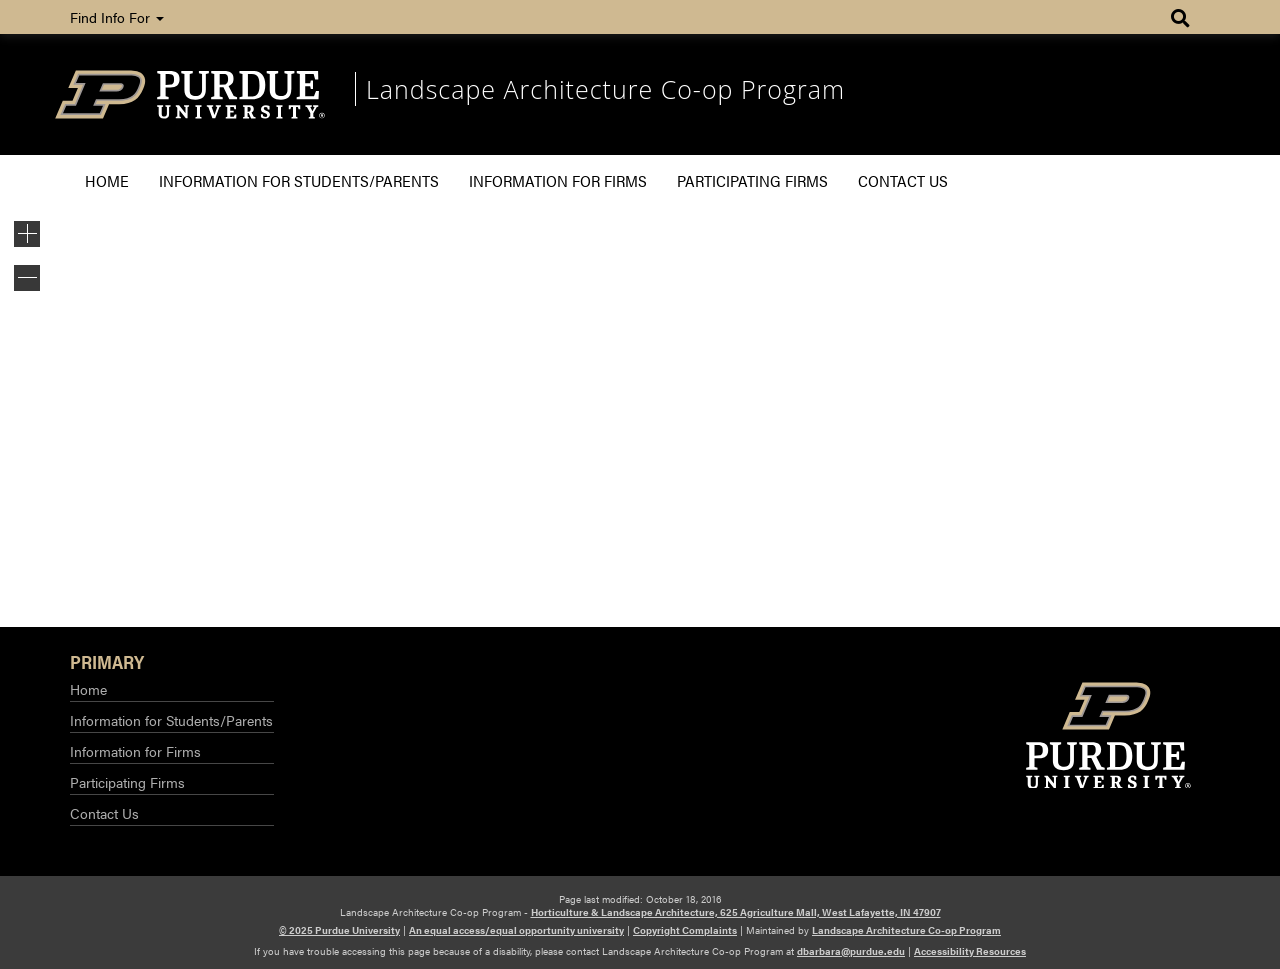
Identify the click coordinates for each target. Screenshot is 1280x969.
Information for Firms (558, 180)
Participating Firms (752, 180)
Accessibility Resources (970, 951)
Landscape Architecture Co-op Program (605, 89)
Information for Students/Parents (299, 180)
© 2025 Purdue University (339, 930)
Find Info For (117, 17)
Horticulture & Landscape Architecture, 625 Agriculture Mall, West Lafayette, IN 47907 (736, 912)
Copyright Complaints (685, 930)
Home (107, 180)
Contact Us (903, 180)
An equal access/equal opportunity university (516, 930)
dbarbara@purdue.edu (851, 951)
